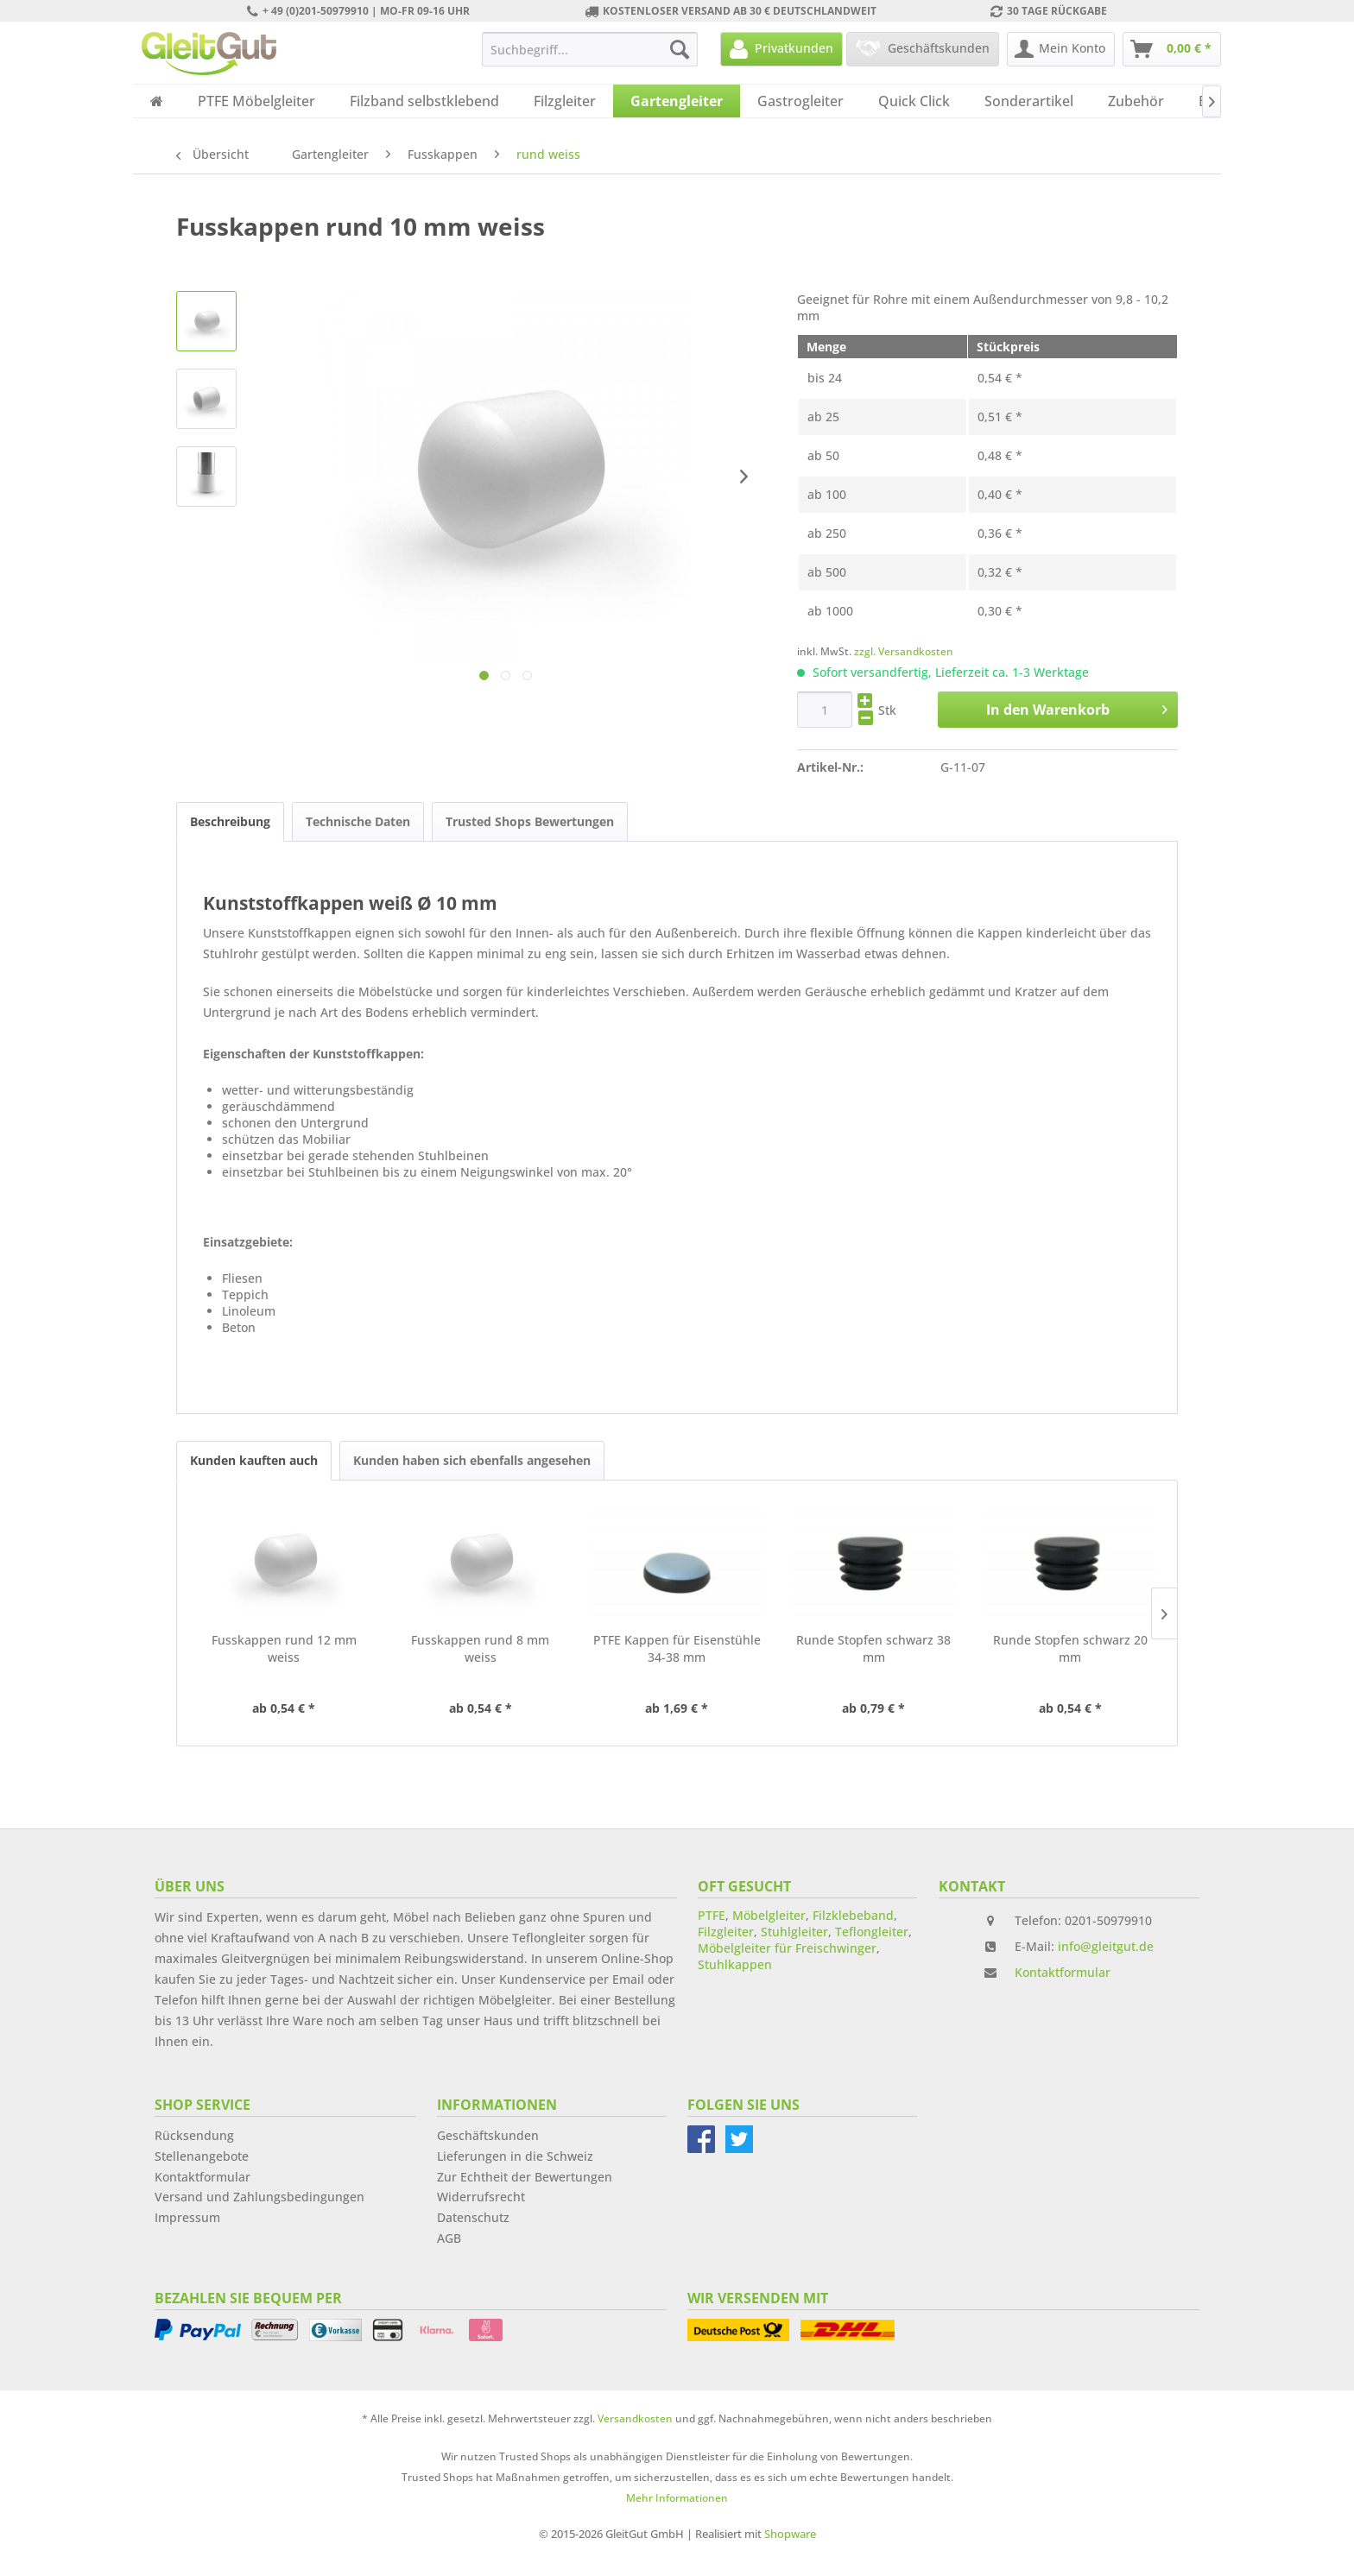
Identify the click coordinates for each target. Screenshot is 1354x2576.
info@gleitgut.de (1106, 1946)
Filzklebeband (853, 1915)
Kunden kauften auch (254, 1460)
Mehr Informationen (677, 2498)
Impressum (187, 2217)
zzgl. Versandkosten (903, 651)
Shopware (790, 2533)
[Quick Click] (914, 101)
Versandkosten (635, 2418)
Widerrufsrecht (481, 2196)
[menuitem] (590, 49)
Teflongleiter (871, 1931)
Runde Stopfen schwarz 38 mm (873, 1648)
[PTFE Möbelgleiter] (256, 101)
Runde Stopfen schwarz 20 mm (1070, 1648)
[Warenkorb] (1172, 49)
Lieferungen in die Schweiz (515, 2156)
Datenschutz (473, 2217)
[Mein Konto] (1061, 49)
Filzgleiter (726, 1931)
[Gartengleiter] (676, 101)
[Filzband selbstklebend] (424, 101)
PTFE (711, 1915)
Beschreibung (230, 821)
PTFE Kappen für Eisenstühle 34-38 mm (677, 1648)
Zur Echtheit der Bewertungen (524, 2177)
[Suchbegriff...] (590, 49)
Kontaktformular (1062, 1972)
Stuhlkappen (735, 1964)
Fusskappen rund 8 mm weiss (480, 1648)
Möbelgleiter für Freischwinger (787, 1948)
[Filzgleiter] (564, 101)
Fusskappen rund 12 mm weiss (284, 1648)
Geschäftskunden (488, 2135)
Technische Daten (358, 821)
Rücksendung (194, 2135)
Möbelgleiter (769, 1915)
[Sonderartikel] (1029, 101)
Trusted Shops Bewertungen (530, 821)
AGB (449, 2238)
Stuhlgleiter (794, 1931)
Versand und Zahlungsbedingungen (259, 2196)
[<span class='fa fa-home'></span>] (156, 101)
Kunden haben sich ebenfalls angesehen (472, 1460)
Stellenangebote (202, 2156)
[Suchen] (679, 49)
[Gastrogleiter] (800, 101)
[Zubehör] (1136, 101)
